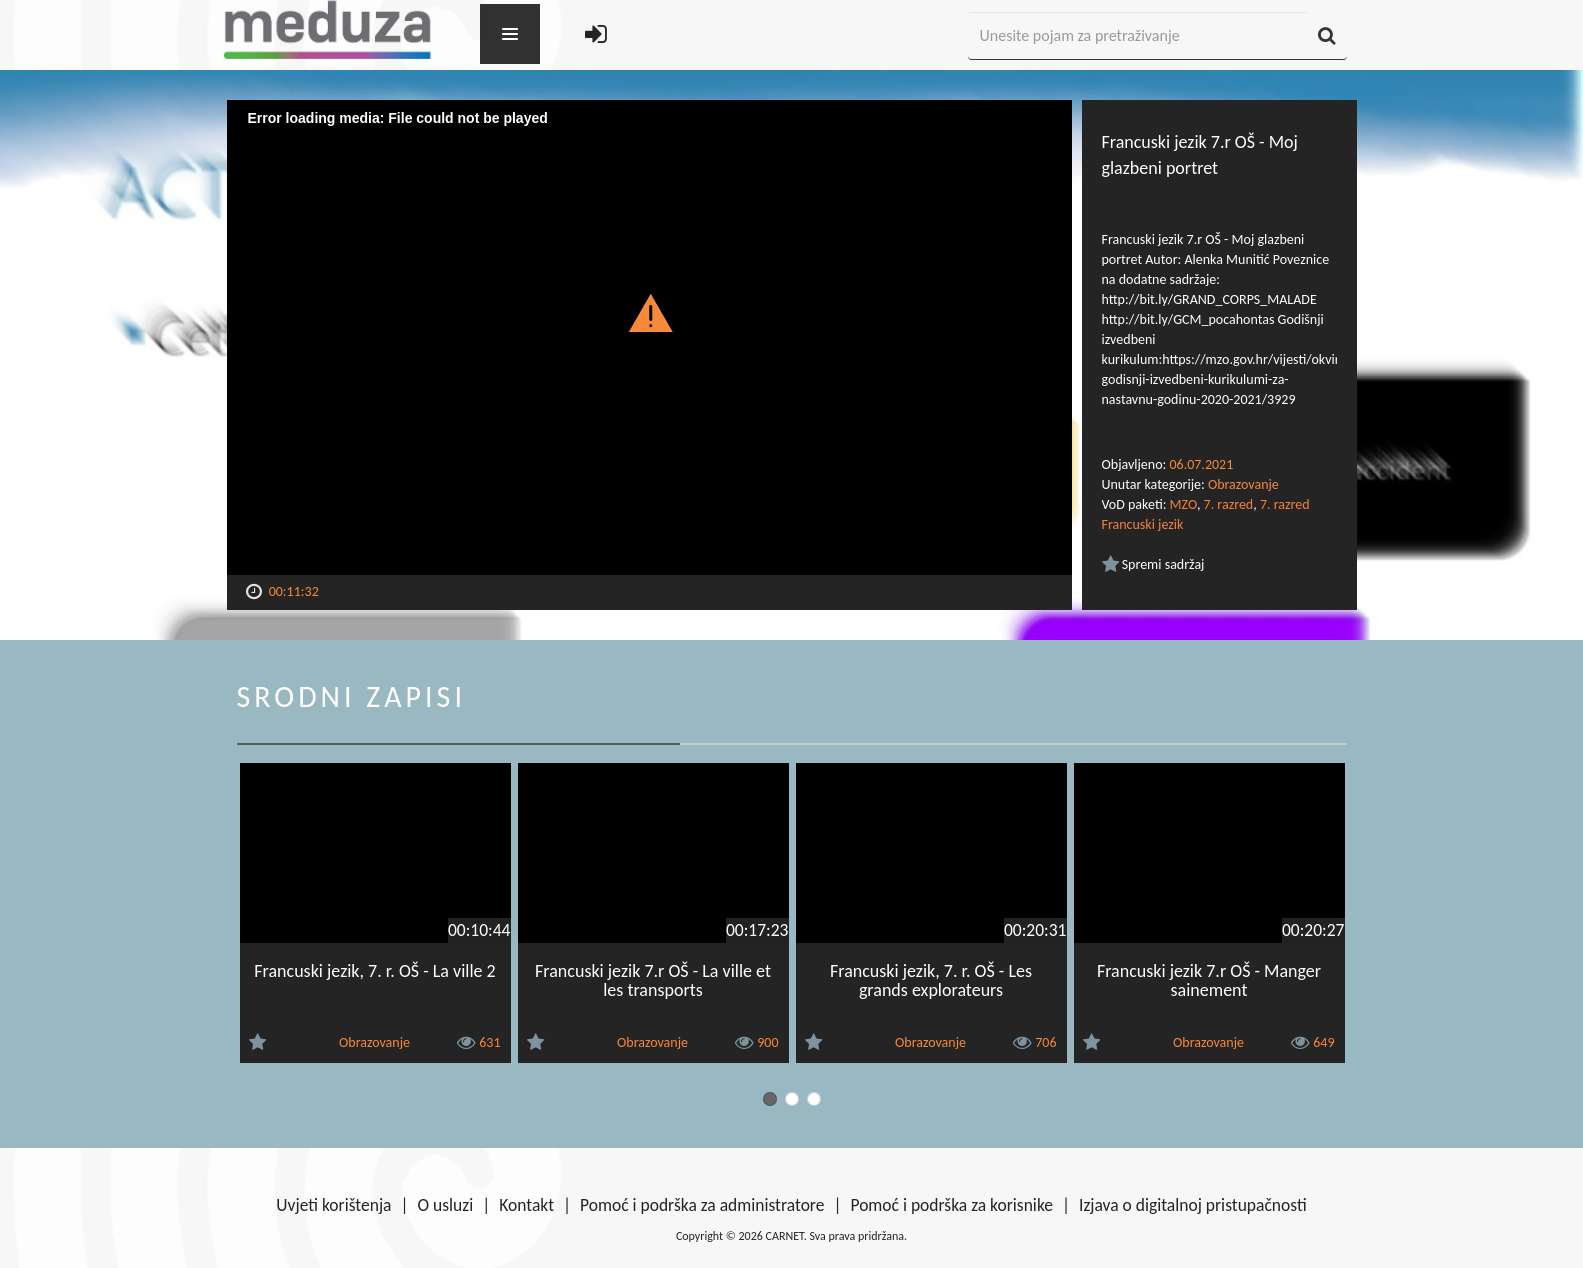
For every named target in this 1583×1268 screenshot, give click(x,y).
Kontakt (526, 1205)
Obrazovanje (1243, 484)
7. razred (1229, 504)
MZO (1183, 504)
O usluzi (446, 1205)
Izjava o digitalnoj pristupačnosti (1193, 1205)
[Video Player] (649, 337)
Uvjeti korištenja (333, 1205)
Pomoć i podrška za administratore (702, 1205)
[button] (649, 312)
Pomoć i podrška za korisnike (951, 1205)
